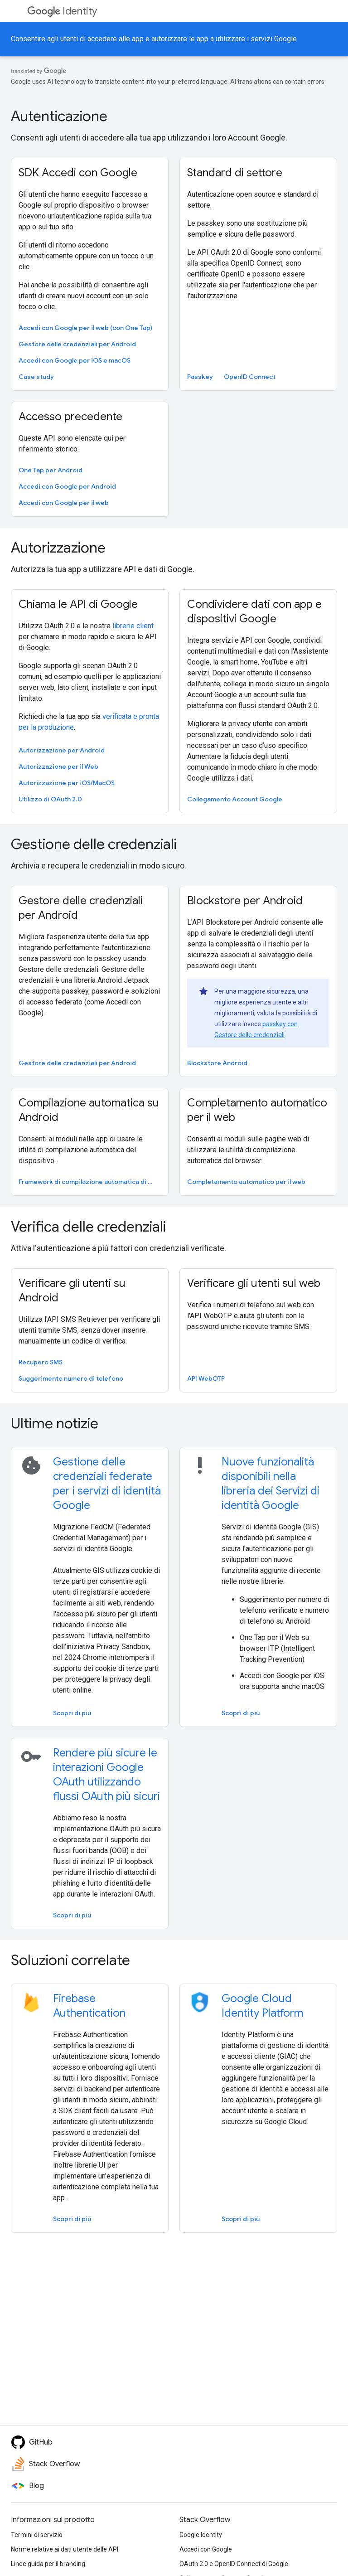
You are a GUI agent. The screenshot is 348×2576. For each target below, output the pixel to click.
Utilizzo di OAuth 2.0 (50, 799)
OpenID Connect (250, 377)
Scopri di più (72, 1713)
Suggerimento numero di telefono (71, 1378)
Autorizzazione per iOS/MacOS (67, 783)
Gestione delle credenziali (94, 844)
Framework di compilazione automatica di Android (89, 1182)
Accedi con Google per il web (64, 503)
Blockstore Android (217, 1063)
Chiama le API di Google (78, 604)
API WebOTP (206, 1378)
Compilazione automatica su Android (89, 1110)
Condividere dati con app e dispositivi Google (254, 611)
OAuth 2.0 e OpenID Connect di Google (233, 2563)
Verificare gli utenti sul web (253, 1283)
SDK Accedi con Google (78, 172)
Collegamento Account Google (234, 799)
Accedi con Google (205, 2549)
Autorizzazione (58, 547)
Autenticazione (59, 116)
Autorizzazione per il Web (58, 766)
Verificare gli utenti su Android (72, 1290)
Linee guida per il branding (48, 2563)
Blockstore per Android (245, 900)
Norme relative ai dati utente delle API (64, 2549)
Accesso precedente (70, 416)
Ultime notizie (54, 1423)
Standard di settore (234, 172)
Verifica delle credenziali (88, 1227)
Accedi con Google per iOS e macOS (74, 360)
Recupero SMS (41, 1362)
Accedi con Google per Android (67, 486)
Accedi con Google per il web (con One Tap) (85, 328)
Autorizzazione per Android (62, 750)
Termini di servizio (37, 2534)
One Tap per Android (50, 470)
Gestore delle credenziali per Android (77, 344)
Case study (36, 377)
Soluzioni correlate (70, 1960)
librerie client (133, 625)
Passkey (200, 377)
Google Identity (200, 2534)
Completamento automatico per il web (257, 1110)
